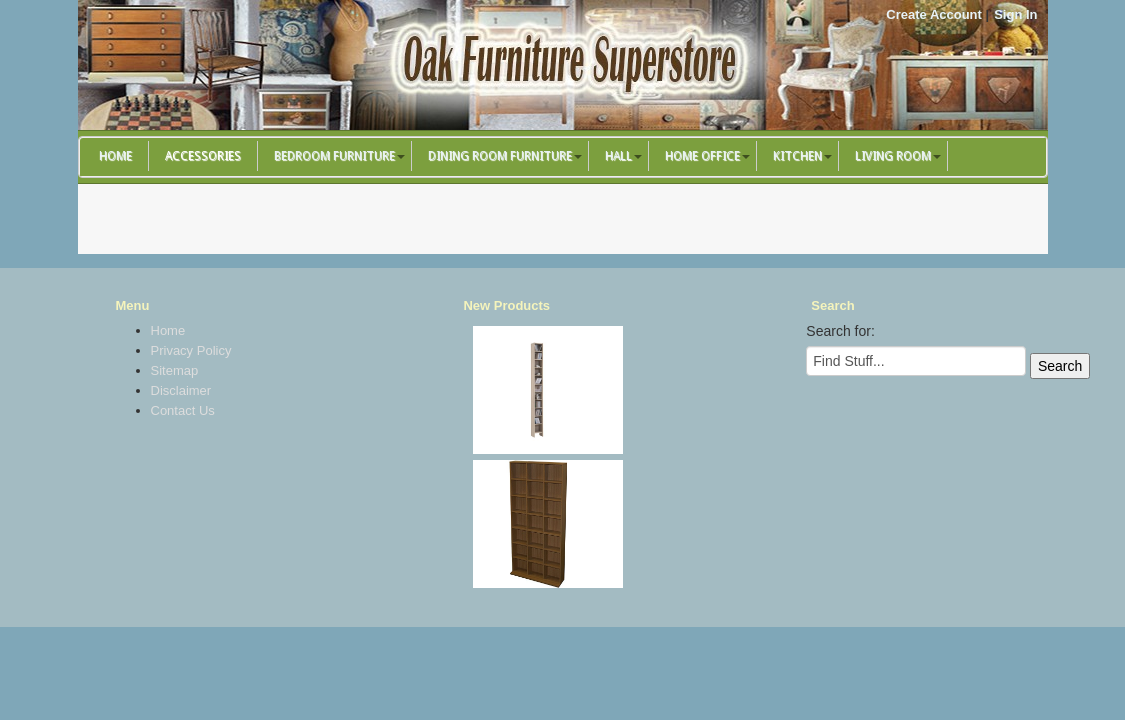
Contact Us (183, 410)
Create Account (934, 14)
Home (115, 156)
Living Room (893, 156)
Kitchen (797, 156)
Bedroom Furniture (334, 156)
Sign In (1015, 14)
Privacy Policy (191, 350)
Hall (618, 156)
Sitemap (175, 370)
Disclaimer (181, 390)
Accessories (203, 156)
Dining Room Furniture (500, 156)
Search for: (840, 331)
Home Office (702, 156)
